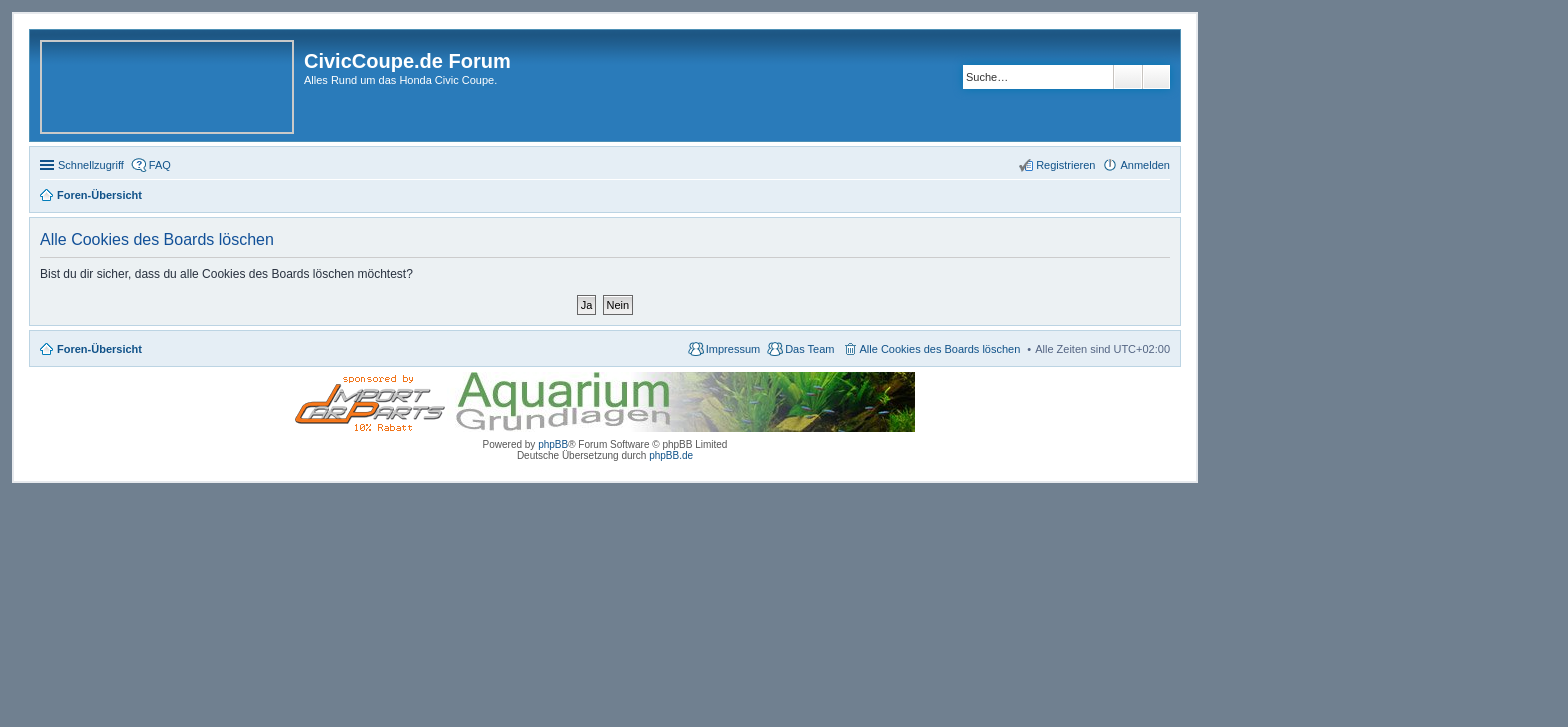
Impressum (733, 349)
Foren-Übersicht (99, 349)
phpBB (553, 444)
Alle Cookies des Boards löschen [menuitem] (940, 349)
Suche (1128, 77)
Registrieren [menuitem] (1065, 165)
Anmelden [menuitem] (1145, 165)
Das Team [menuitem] (809, 349)
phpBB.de (671, 455)
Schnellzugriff (91, 165)
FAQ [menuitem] (160, 165)
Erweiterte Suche (1156, 77)
